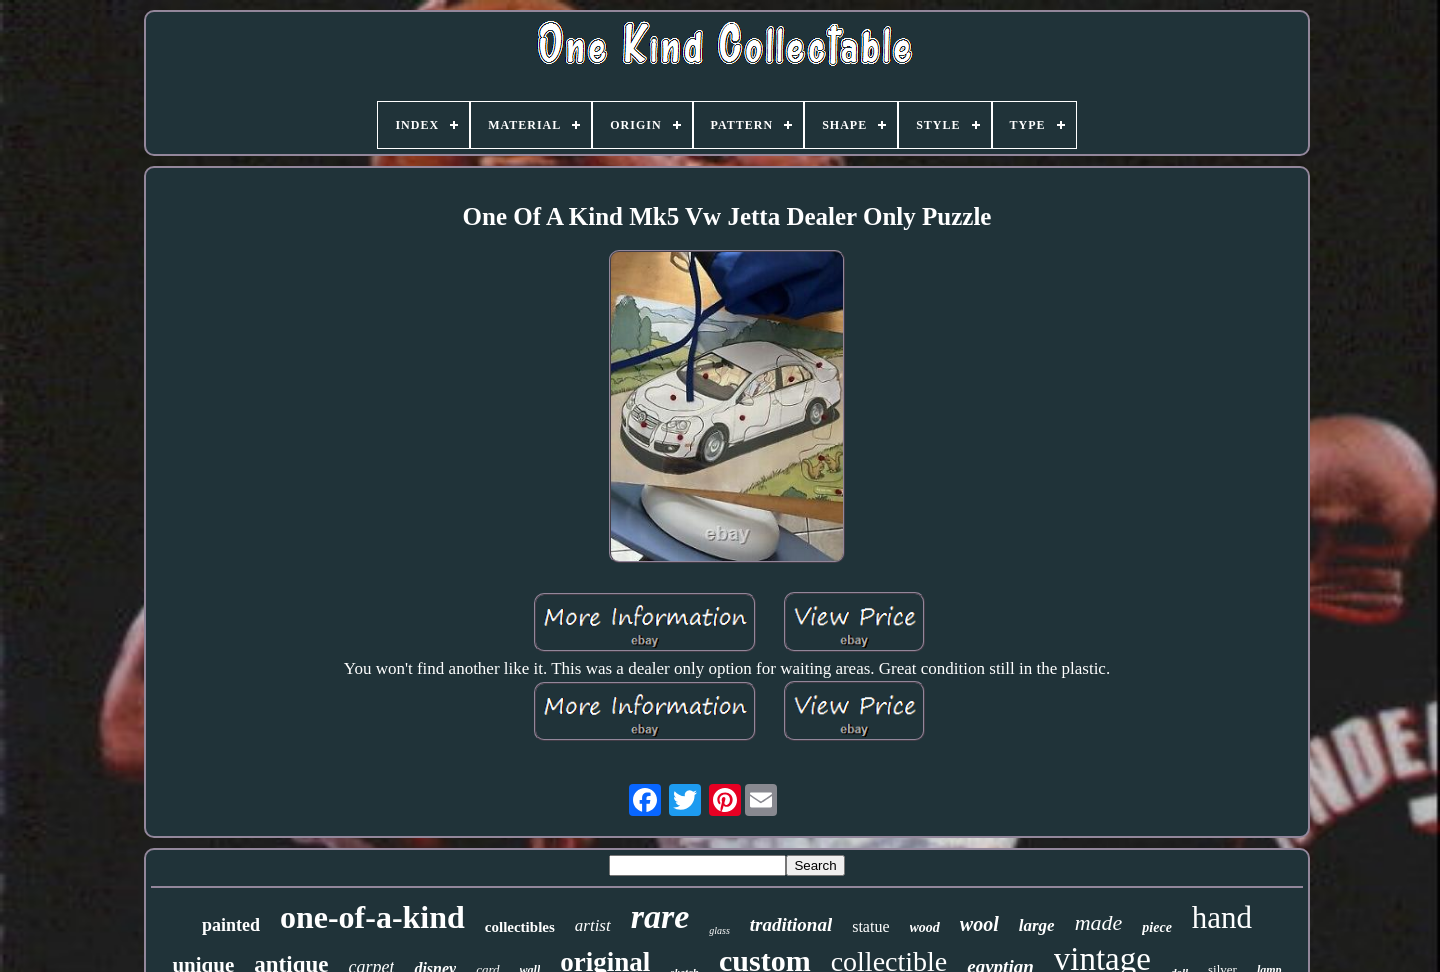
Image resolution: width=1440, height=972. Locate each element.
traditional (791, 924)
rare (660, 916)
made (1099, 922)
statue (870, 926)
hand (1222, 917)
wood (925, 927)
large (1037, 925)
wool (979, 924)
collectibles (520, 927)
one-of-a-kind (372, 917)
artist (593, 925)
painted (231, 925)
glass (719, 930)
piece (1157, 927)
